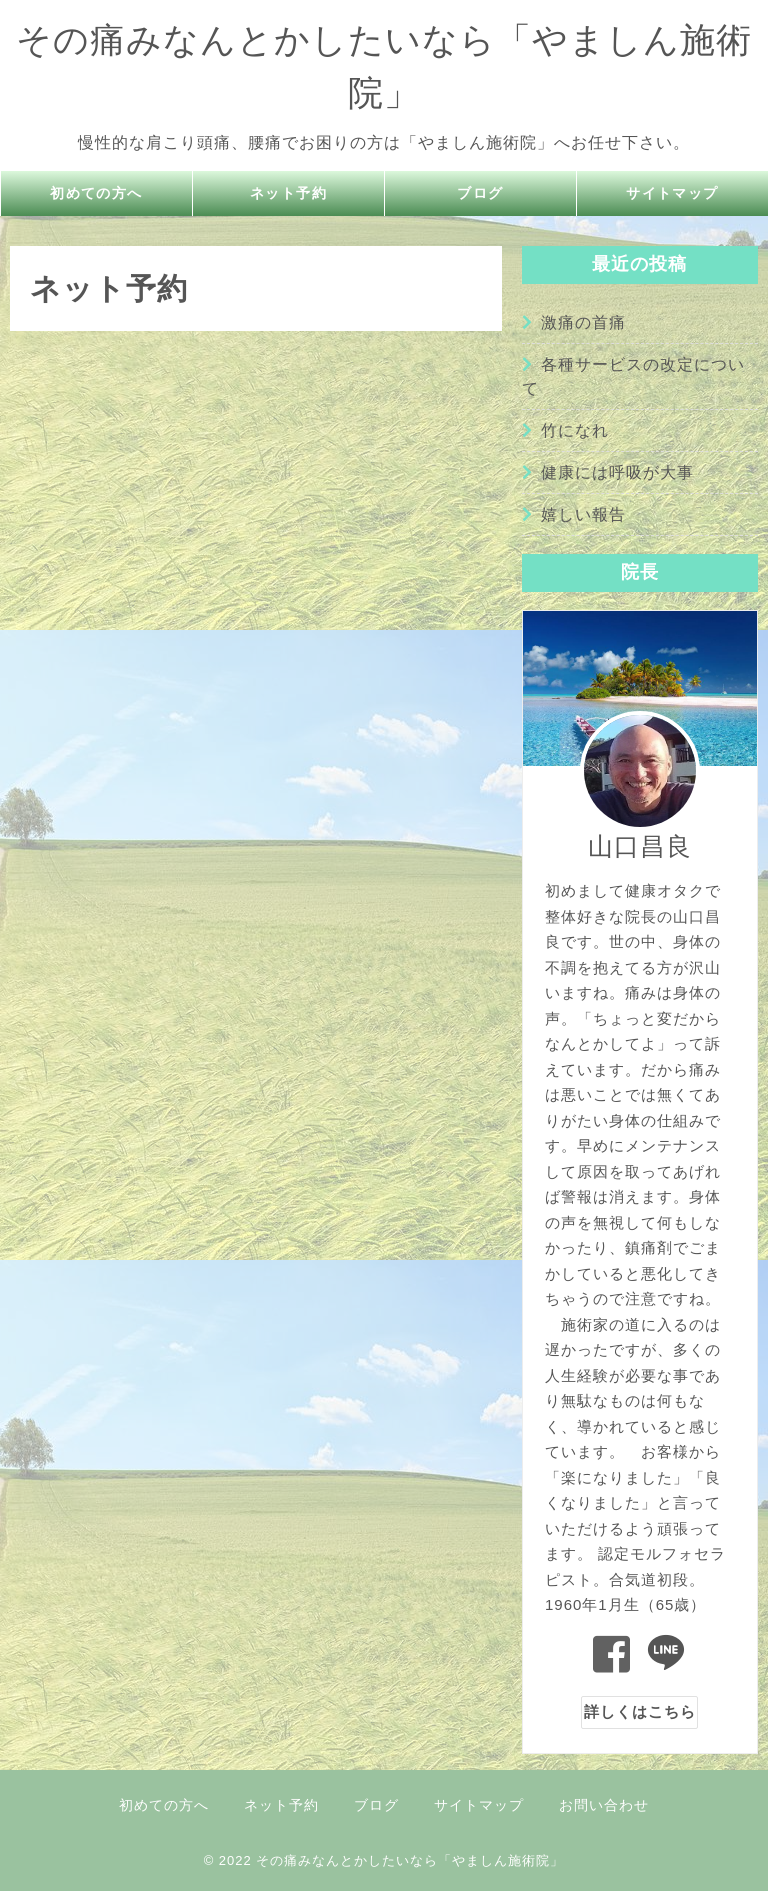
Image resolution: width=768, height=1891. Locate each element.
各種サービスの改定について (633, 376)
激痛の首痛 (583, 322)
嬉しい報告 (583, 514)
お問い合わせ (604, 1805)
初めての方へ (97, 193)
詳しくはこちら (640, 1711)
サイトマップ (673, 193)
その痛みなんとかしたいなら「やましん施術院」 (410, 1860)
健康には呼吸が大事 (617, 472)
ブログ (481, 193)
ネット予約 (289, 193)
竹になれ (575, 430)
